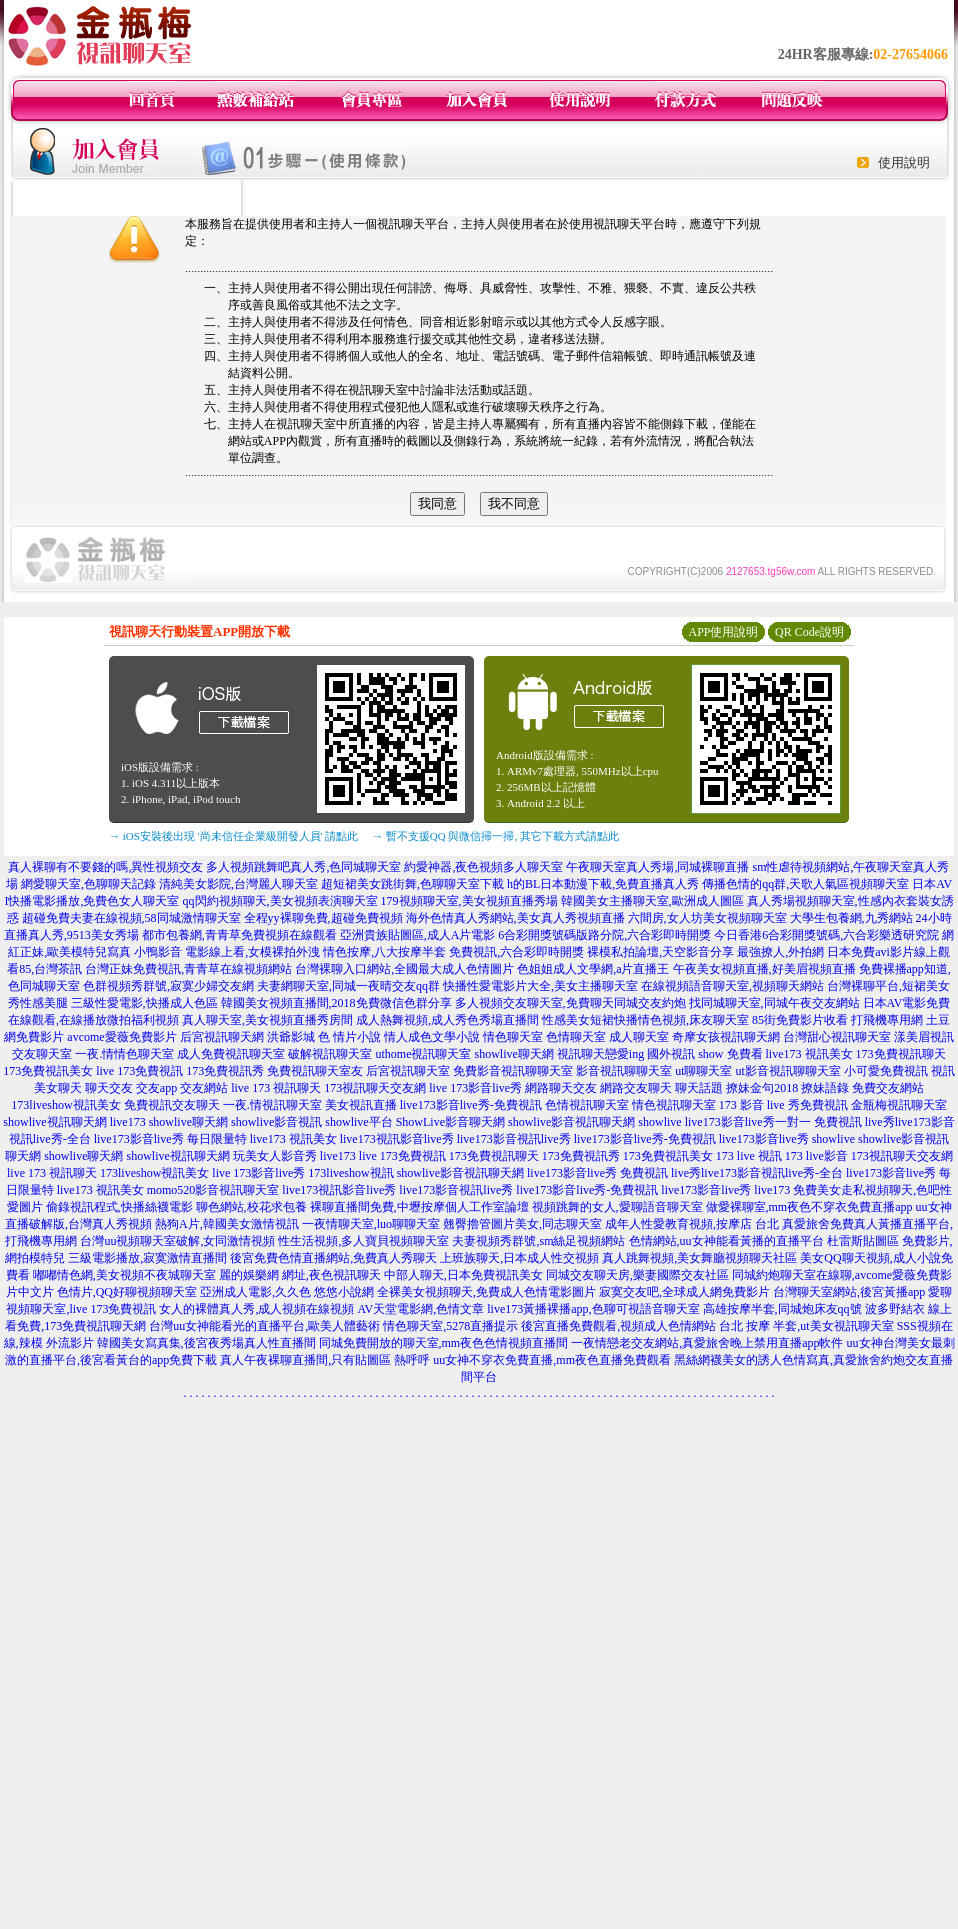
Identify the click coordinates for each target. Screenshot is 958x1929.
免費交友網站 (888, 1088)
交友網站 (204, 1088)
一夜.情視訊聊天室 (272, 1105)
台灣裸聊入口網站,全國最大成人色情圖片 (404, 969)
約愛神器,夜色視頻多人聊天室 (483, 867)
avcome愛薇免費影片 (121, 1037)
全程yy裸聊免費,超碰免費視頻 (323, 918)
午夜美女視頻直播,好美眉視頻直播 (764, 969)
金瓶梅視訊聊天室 (899, 1105)
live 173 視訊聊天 (276, 1088)
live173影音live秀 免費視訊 (597, 1173)
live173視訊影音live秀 (397, 1139)
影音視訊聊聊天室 (624, 1071)
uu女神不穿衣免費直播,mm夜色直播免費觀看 (552, 1360)
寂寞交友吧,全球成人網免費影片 (684, 1292)
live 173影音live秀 (475, 1088)
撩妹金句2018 (762, 1088)
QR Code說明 (809, 632)
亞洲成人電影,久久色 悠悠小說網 (287, 1292)
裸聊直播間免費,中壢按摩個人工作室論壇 (419, 1207)
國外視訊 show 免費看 (704, 1054)
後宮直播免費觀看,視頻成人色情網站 (618, 1326)
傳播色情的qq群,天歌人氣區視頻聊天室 (805, 884)
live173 (128, 1122)
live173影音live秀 (764, 1139)
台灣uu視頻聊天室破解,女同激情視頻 (177, 1241)
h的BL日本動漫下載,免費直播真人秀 (603, 884)
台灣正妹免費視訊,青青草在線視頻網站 (188, 969)
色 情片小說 (349, 1037)
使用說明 (904, 162)
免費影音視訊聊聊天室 (513, 1071)
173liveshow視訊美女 (65, 1105)
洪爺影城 (291, 1037)
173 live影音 (816, 1156)
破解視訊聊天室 (330, 1054)
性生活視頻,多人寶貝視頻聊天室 (363, 1241)
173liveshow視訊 (350, 1173)
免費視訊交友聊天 (172, 1105)
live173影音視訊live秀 (514, 1139)
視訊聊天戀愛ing (600, 1054)
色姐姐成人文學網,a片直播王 (593, 969)
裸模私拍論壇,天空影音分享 (660, 952)
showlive (659, 1122)
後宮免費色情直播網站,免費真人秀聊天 (333, 1258)
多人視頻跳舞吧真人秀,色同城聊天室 (303, 867)
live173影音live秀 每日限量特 (170, 1139)
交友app (156, 1088)
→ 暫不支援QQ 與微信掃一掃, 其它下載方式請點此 (495, 836)
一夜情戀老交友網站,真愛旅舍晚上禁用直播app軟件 (707, 1343)
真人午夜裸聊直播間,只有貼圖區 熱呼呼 (325, 1360)
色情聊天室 (576, 1037)
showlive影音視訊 (276, 1122)
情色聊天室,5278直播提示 (450, 1326)
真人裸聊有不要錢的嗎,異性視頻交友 (105, 867)
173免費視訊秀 (225, 1071)
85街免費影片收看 (800, 1020)
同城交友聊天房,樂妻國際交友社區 (637, 1275)
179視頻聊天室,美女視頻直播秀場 (469, 901)
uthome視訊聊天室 (423, 1054)
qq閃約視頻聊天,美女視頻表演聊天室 (280, 901)
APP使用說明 (723, 632)
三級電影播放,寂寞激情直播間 (147, 1258)
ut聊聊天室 (703, 1071)
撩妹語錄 (825, 1088)
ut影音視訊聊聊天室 (788, 1071)
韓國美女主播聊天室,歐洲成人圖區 (652, 901)
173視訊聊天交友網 (375, 1088)
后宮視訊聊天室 (408, 1071)
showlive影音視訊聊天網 (571, 1122)
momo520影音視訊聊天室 (213, 1190)
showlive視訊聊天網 (54, 1122)
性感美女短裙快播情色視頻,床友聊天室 (645, 1020)
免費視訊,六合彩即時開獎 (516, 952)
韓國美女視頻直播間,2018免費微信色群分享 (336, 1003)
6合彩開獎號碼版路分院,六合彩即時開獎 (604, 935)
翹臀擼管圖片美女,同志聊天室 (522, 1224)
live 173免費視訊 (139, 1071)
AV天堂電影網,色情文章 (420, 1309)
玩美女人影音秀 (275, 1156)
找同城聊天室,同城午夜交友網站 (774, 1003)
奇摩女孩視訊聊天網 (726, 1037)
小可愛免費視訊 (886, 1071)
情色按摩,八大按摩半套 (384, 952)
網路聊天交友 (561, 1088)
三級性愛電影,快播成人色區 (144, 1003)
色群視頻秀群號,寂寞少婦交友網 (168, 986)
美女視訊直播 (361, 1105)
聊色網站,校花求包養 (251, 1207)
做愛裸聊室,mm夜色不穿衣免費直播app (809, 1207)
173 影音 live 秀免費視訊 (783, 1105)
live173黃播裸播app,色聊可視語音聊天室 (593, 1309)
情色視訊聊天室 (674, 1105)
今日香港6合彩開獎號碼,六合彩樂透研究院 (826, 935)
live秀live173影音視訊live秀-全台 (757, 1173)
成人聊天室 (639, 1037)
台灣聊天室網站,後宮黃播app (849, 1292)
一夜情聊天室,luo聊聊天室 (371, 1224)
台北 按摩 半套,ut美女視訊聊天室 (806, 1326)
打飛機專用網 (887, 1020)
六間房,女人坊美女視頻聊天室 (707, 918)
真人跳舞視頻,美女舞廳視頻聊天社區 (699, 1258)
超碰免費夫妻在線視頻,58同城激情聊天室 (131, 918)
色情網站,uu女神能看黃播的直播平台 (726, 1241)
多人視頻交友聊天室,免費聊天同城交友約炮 (570, 1003)
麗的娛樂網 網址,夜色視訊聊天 (300, 1275)
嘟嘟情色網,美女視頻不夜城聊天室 (124, 1275)
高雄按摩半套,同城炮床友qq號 (782, 1309)
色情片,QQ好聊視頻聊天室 (127, 1292)
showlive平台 (358, 1122)
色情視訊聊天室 (587, 1105)
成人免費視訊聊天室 (231, 1054)
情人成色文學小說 (432, 1037)
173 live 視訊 (749, 1156)
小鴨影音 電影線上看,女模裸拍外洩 (227, 952)
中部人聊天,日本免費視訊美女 (463, 1275)
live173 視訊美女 (809, 1054)
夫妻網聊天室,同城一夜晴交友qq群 (348, 986)
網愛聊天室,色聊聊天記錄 (88, 884)
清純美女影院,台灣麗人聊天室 (238, 884)
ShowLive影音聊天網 (450, 1122)
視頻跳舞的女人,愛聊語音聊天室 (617, 1207)
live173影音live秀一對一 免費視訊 (773, 1122)
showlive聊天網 (513, 1054)
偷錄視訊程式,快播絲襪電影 (119, 1207)
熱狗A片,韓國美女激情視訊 (227, 1224)
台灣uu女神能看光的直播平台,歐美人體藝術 (264, 1326)
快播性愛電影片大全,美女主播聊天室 (540, 986)
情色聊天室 (513, 1037)
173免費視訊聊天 (901, 1054)
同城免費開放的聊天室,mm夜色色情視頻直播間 (444, 1343)
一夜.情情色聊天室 (124, 1054)
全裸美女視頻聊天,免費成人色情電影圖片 (486, 1292)
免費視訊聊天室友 (315, 1071)
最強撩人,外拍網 (780, 952)
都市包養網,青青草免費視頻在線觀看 (239, 935)
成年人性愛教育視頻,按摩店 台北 (692, 1224)
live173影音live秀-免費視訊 (471, 1105)
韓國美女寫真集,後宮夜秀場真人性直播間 (206, 1343)
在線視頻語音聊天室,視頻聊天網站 (732, 986)
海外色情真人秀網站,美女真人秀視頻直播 (515, 918)
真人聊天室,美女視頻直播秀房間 (267, 1020)
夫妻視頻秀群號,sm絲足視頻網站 (538, 1241)
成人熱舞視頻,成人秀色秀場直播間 (447, 1020)
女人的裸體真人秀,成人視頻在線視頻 (256, 1309)
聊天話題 (699, 1088)
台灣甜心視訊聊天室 (837, 1037)
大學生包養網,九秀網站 (851, 918)
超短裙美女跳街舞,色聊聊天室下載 (412, 884)
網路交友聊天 (636, 1088)
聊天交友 (109, 1088)
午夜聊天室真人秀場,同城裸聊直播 (657, 867)
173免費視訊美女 (48, 1071)
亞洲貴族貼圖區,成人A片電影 (418, 935)
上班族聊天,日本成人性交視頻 (519, 1258)
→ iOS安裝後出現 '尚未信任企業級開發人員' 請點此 (233, 836)
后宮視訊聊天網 (222, 1037)
